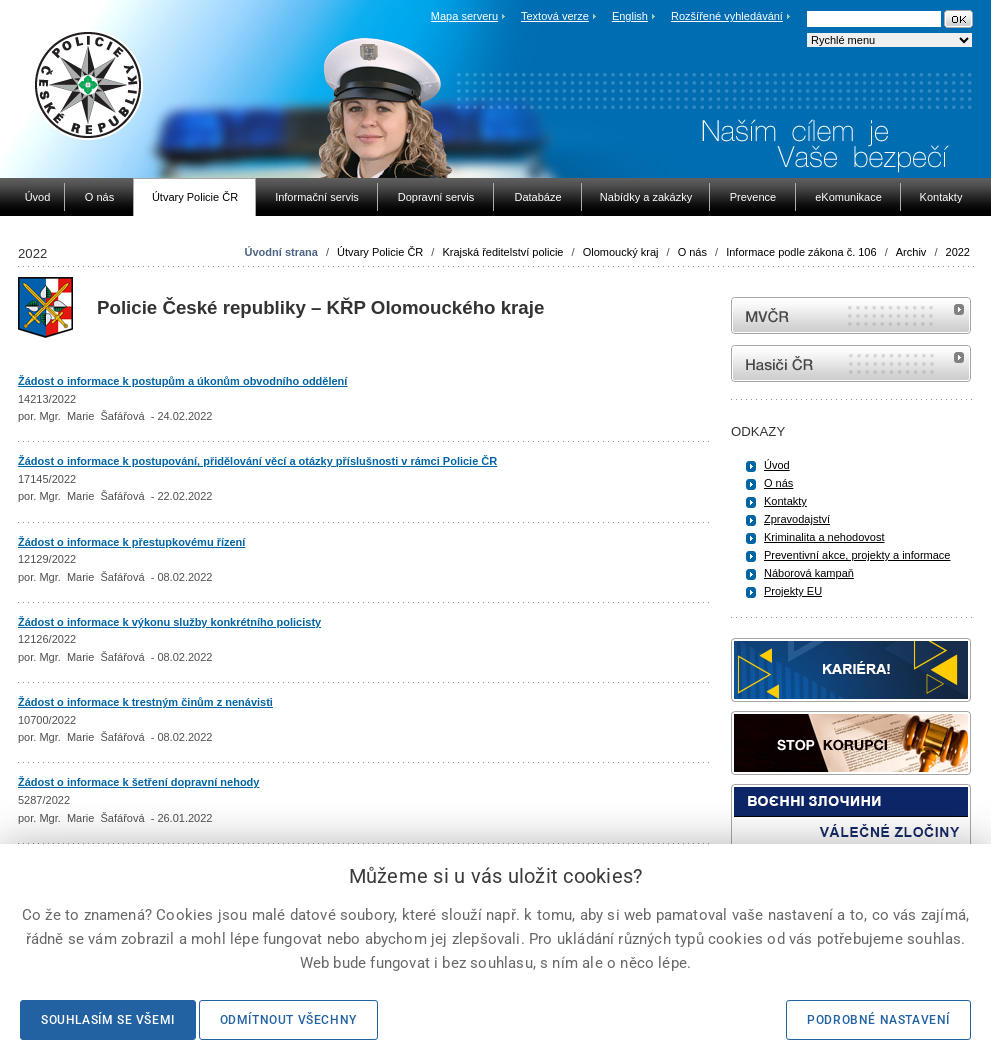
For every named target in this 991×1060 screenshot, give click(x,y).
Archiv (911, 252)
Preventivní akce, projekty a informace (857, 555)
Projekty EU (793, 591)
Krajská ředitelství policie (502, 252)
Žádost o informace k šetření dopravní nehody (138, 782)
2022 (958, 252)
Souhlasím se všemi (108, 1020)
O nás (692, 252)
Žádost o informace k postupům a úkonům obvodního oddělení (182, 381)
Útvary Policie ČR (380, 252)
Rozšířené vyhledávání (727, 16)
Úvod (777, 465)
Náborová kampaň (809, 573)
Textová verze (555, 16)
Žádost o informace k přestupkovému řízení (131, 542)
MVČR (851, 315)
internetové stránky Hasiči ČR (851, 363)
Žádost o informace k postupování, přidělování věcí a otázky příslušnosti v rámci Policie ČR (257, 461)
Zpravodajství (797, 519)
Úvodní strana (281, 252)
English (630, 16)
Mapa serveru (464, 16)
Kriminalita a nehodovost (824, 537)
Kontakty (785, 501)
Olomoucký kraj (621, 252)
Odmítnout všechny (288, 1020)
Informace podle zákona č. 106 (801, 252)
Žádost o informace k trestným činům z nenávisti (145, 702)
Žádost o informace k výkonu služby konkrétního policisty (169, 622)
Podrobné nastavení (878, 1020)
